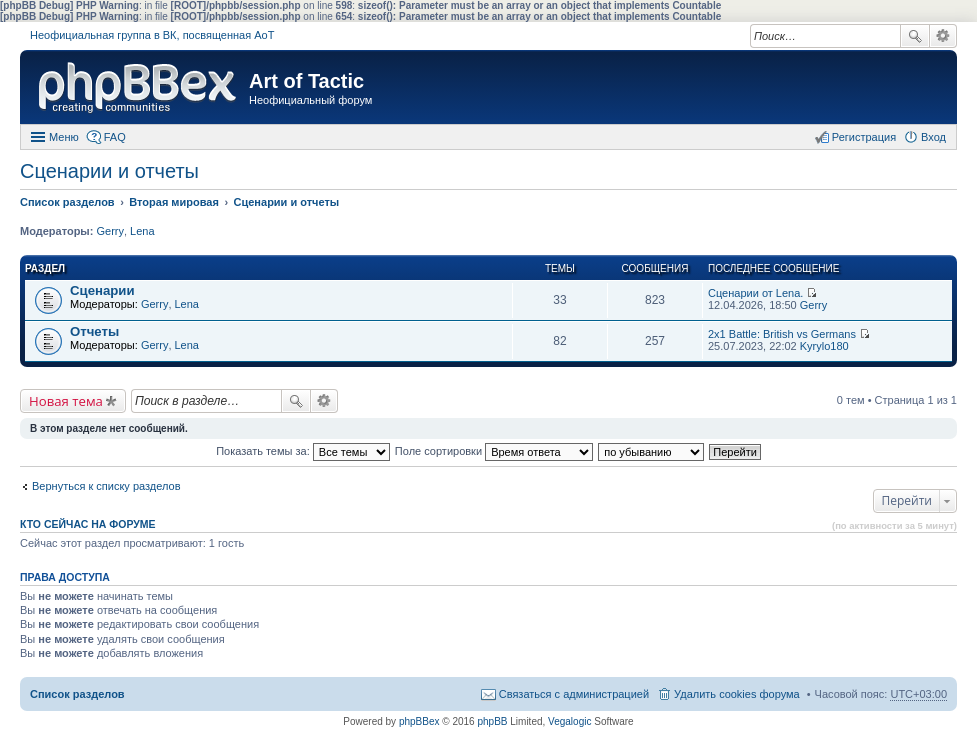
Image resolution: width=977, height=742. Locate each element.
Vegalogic (569, 721)
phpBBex (419, 721)
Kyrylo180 (824, 346)
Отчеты (94, 331)
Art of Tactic (306, 81)
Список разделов (77, 694)
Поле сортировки (494, 451)
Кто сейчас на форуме (88, 524)
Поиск (915, 36)
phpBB (492, 721)
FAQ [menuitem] (115, 137)
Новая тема (66, 401)
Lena (142, 231)
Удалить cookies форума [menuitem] (737, 694)
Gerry (110, 231)
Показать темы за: (303, 451)
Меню (64, 137)
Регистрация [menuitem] (864, 137)
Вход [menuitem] (933, 137)
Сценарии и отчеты (109, 171)
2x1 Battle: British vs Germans (782, 334)
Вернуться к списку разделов (106, 486)
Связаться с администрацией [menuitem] (574, 694)
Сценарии (102, 290)
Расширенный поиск (943, 36)
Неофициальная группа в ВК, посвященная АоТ (152, 35)
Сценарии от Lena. (755, 293)
